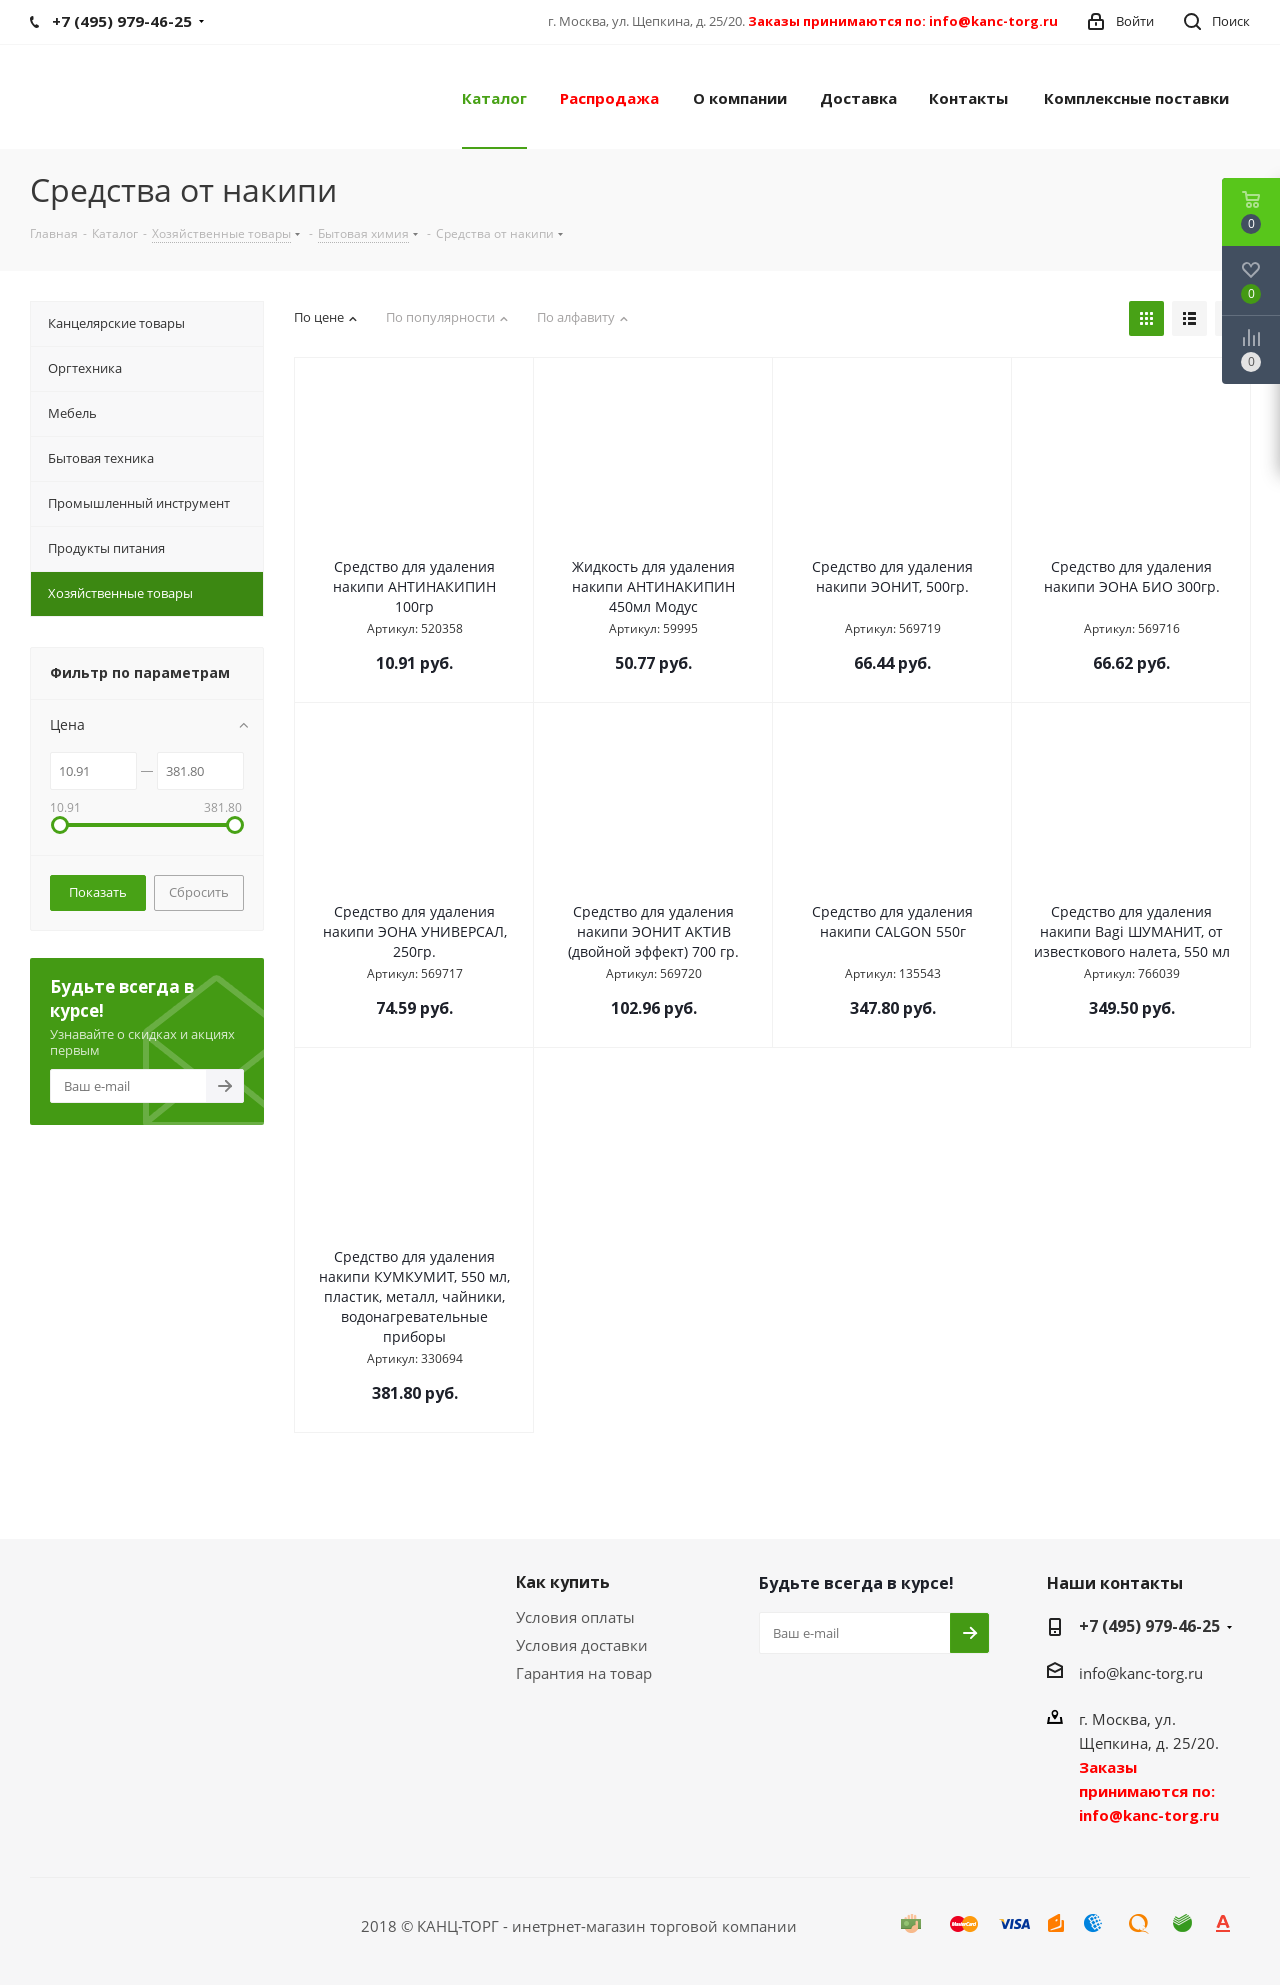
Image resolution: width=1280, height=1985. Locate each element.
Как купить (563, 1582)
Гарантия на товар (584, 1673)
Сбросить (199, 892)
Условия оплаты (575, 1617)
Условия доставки (582, 1645)
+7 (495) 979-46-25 (1149, 1626)
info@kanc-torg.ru (1141, 1673)
